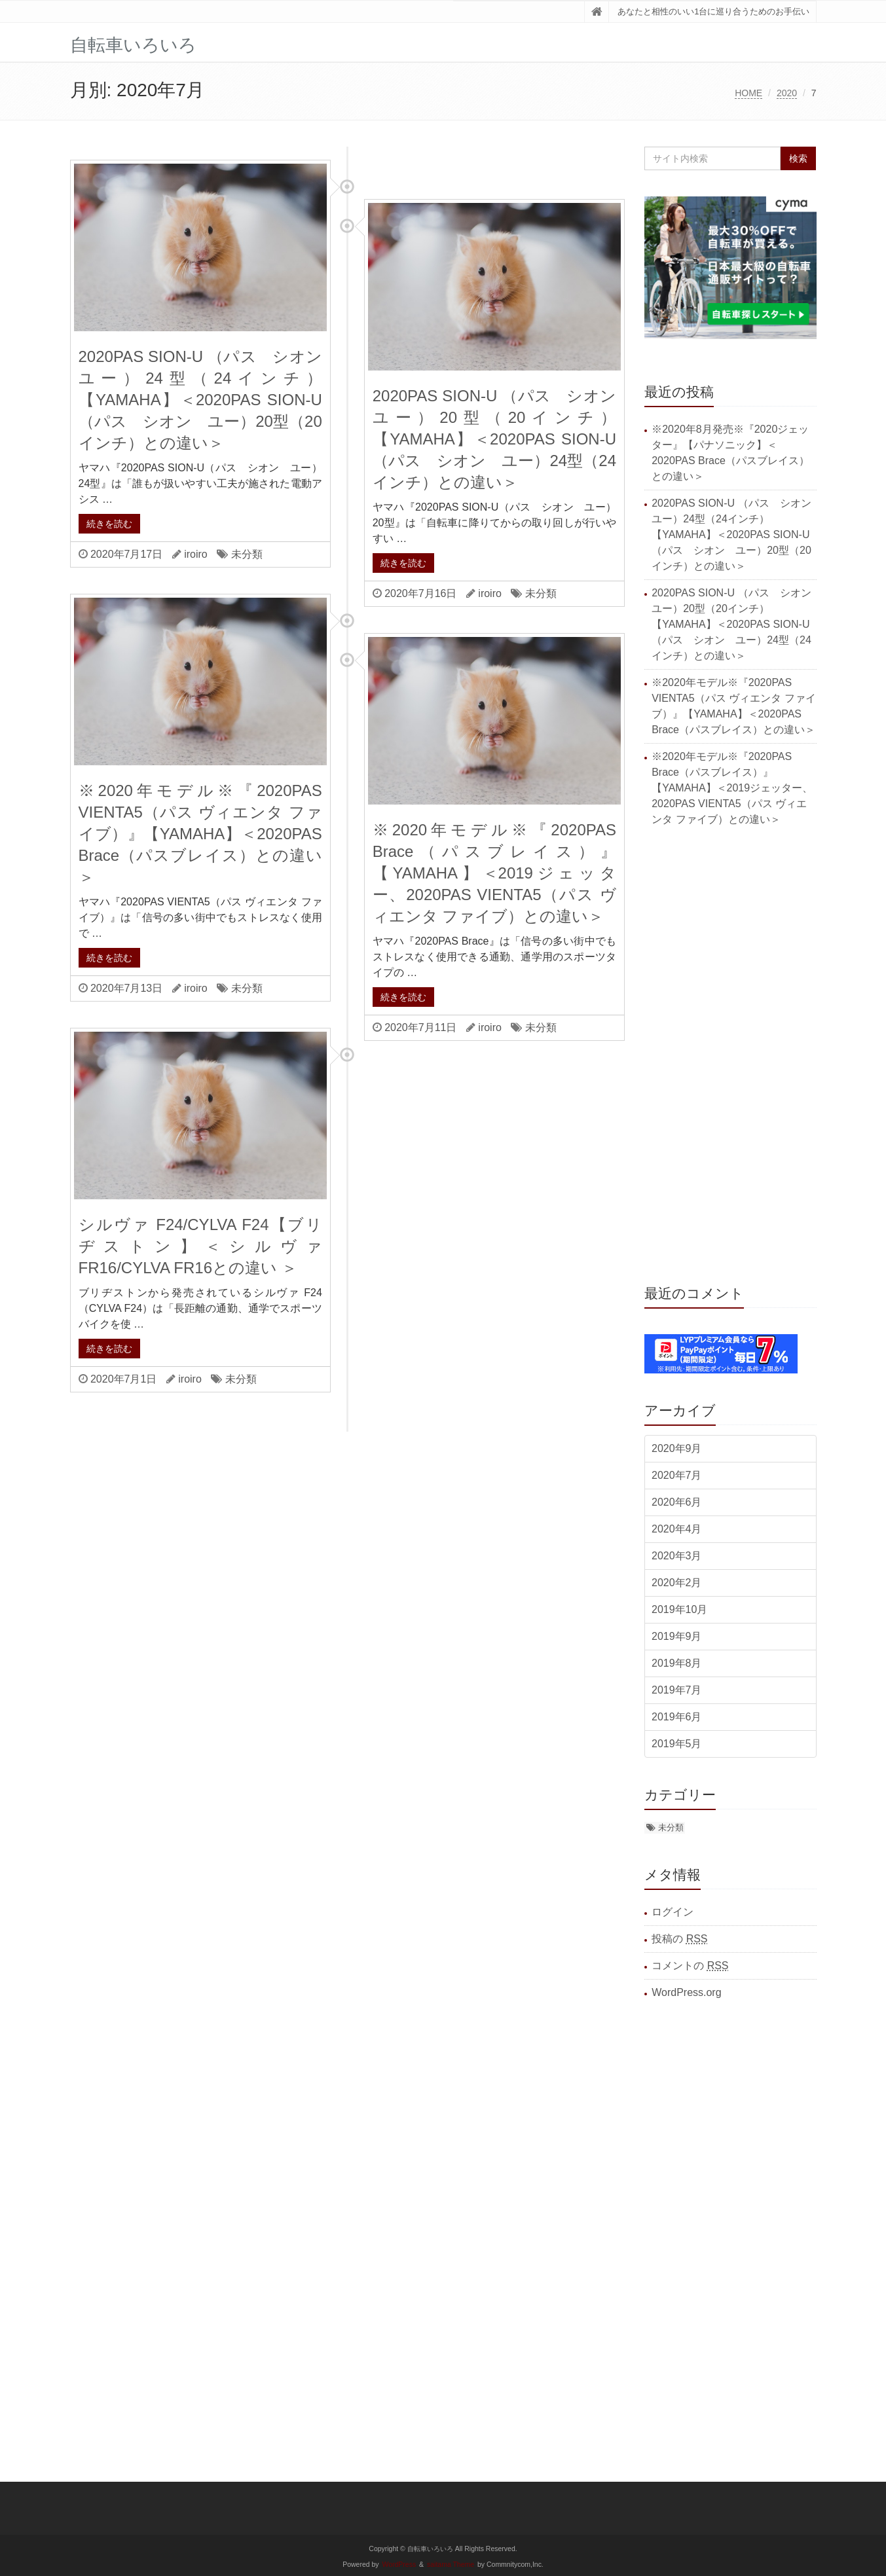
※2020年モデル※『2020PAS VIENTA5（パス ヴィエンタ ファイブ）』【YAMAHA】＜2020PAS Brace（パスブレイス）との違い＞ (200, 834)
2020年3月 (677, 1555)
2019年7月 (677, 1690)
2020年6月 (677, 1502)
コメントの (690, 1965)
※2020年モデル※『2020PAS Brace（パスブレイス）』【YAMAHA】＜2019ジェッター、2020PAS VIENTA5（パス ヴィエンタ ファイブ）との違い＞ (494, 873)
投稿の (679, 1938)
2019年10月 (679, 1609)
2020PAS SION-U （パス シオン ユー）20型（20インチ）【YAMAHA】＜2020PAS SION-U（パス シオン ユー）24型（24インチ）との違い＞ (502, 439)
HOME (748, 93)
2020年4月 (677, 1528)
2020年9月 (677, 1448)
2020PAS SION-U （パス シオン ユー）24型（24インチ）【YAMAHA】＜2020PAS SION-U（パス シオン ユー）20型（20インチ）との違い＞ (208, 400)
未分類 (247, 554)
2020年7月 (677, 1475)
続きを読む (109, 523)
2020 (787, 93)
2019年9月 (677, 1636)
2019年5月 (677, 1743)
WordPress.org (686, 1992)
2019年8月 (677, 1663)
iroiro (196, 554)
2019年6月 (677, 1716)
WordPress (399, 2564)
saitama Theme (450, 2564)
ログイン (672, 1911)
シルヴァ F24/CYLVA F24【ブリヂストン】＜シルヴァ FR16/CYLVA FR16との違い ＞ (200, 1246)
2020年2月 (677, 1582)
